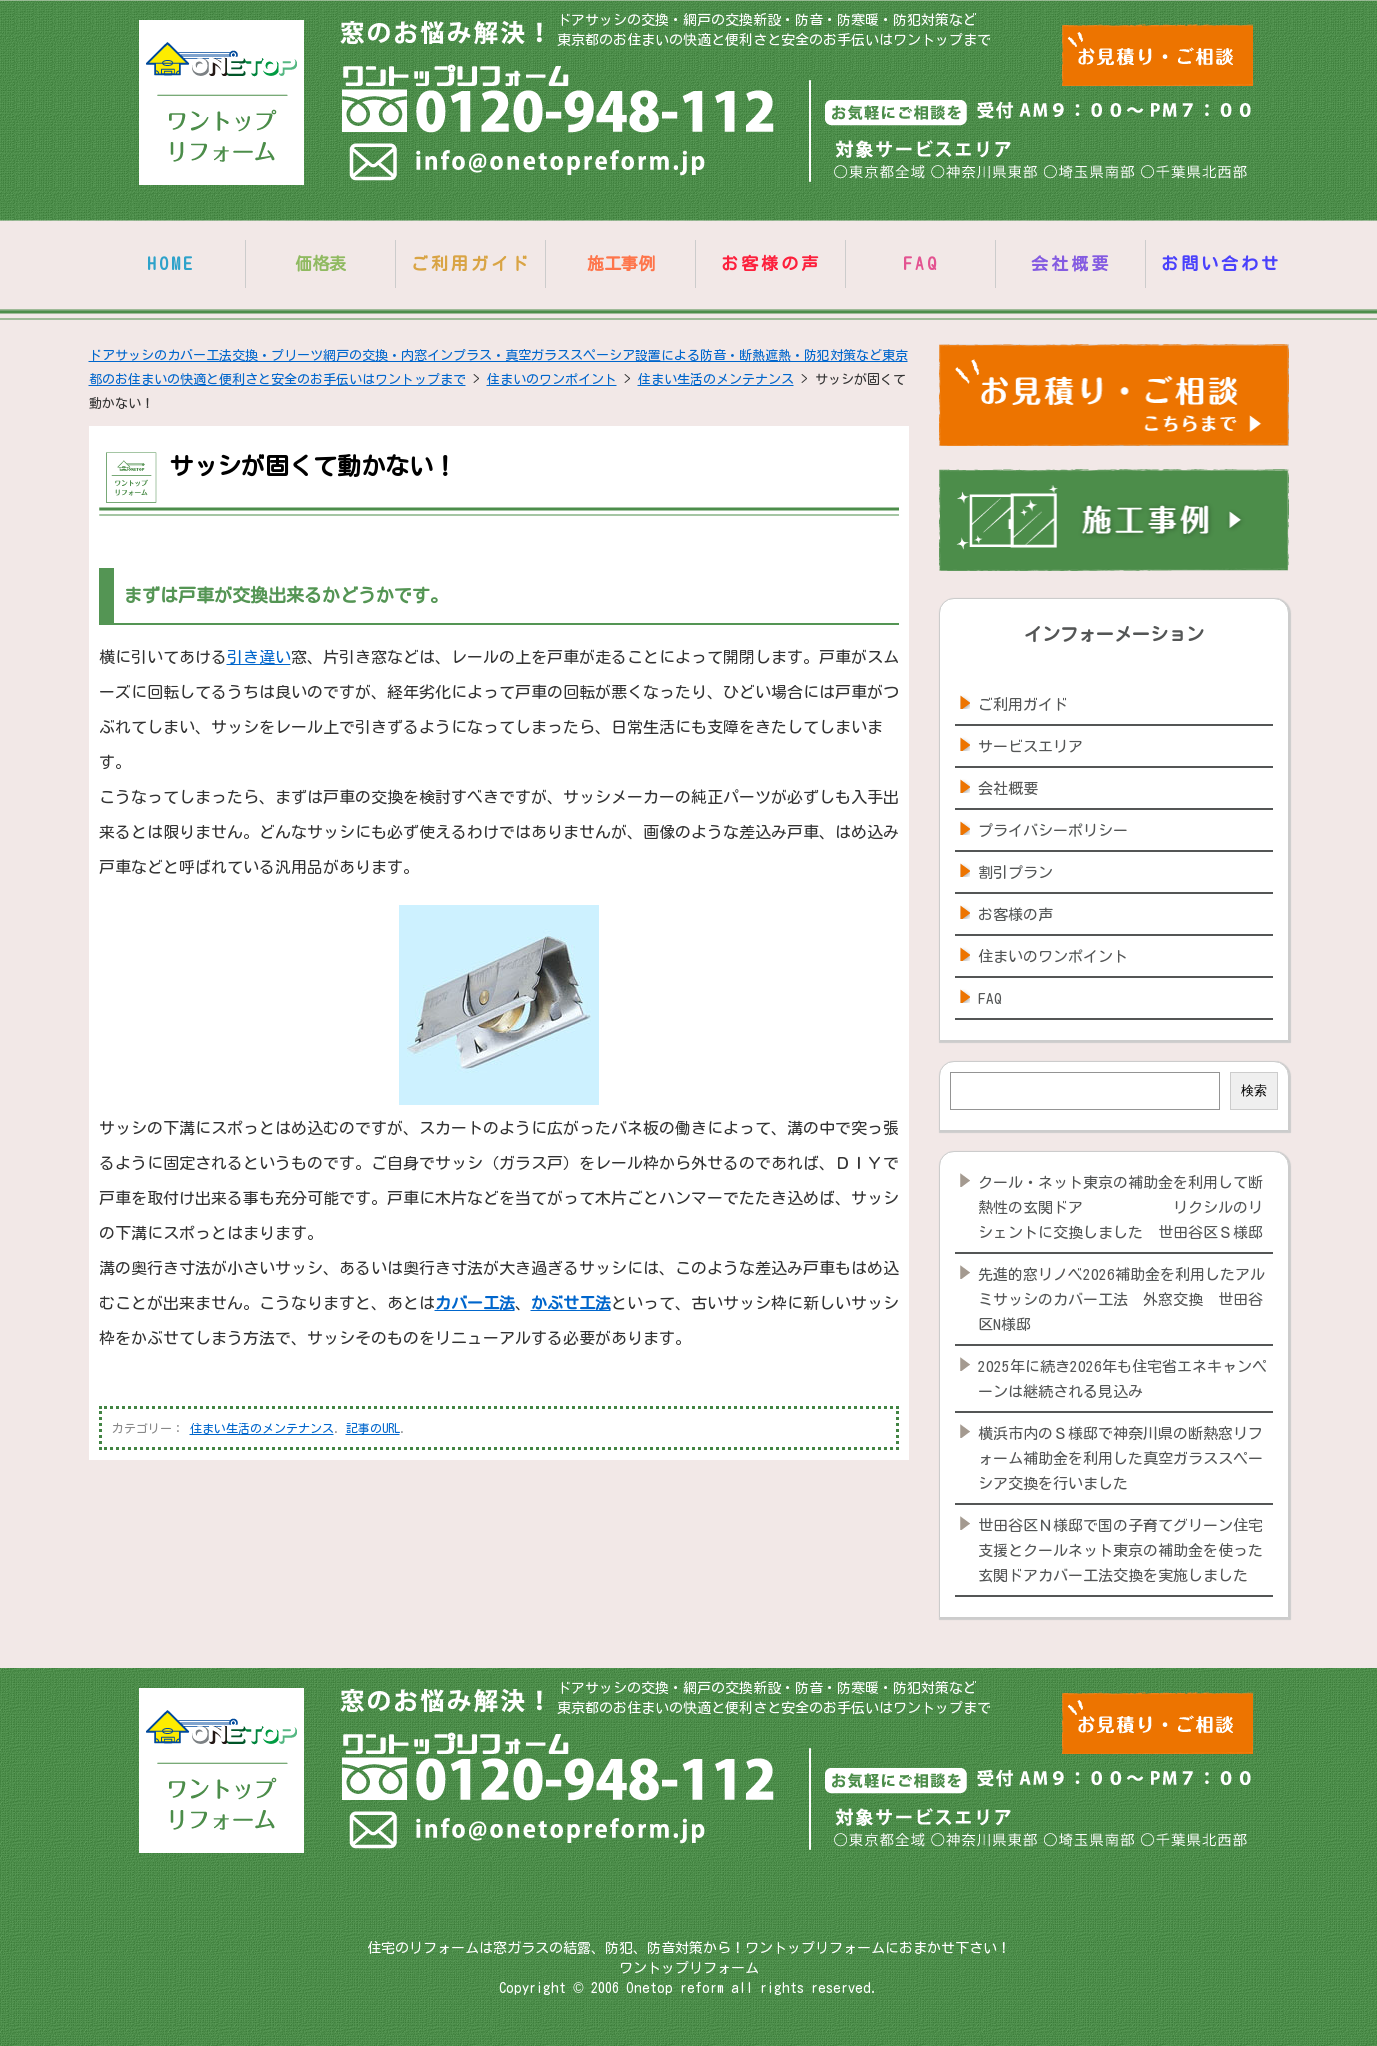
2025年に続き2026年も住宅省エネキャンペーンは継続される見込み (1122, 1379)
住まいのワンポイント (1053, 956)
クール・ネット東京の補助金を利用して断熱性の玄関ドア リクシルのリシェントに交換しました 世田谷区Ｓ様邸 (1120, 1207)
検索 (1254, 1090)
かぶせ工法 (571, 1303)
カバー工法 (475, 1303)
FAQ (921, 263)
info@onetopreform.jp (529, 166)
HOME (171, 263)
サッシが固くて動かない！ (313, 466)
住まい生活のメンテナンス (262, 1428)
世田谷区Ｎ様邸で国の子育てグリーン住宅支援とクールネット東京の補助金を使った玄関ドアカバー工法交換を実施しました (1120, 1550)
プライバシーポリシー (1053, 830)
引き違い (259, 657)
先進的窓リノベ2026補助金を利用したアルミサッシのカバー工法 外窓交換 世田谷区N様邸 (1121, 1299)
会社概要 (1071, 263)
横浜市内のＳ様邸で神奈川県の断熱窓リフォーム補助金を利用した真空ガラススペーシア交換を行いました (1120, 1458)
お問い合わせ (1221, 263)
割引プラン (1015, 872)
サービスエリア (1030, 746)
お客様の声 (771, 263)
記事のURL (373, 1428)
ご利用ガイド (471, 263)
